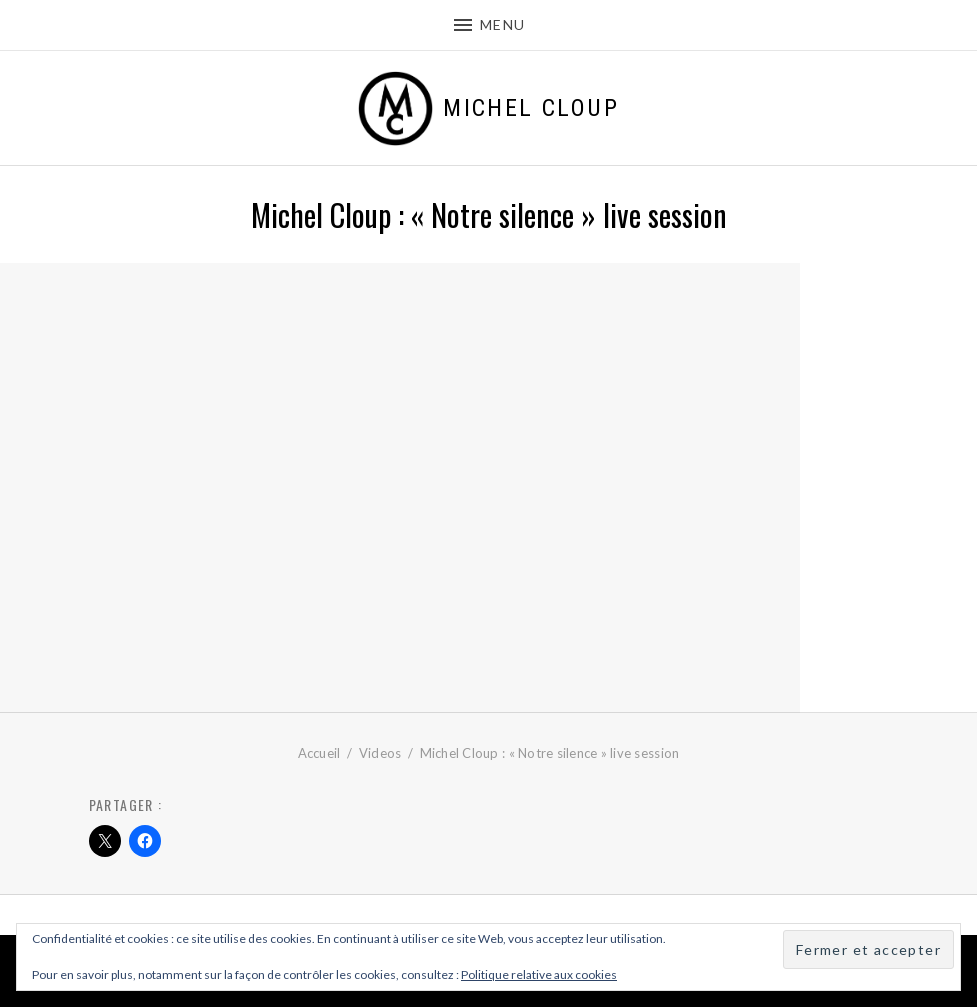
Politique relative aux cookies (539, 974)
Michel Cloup (531, 108)
